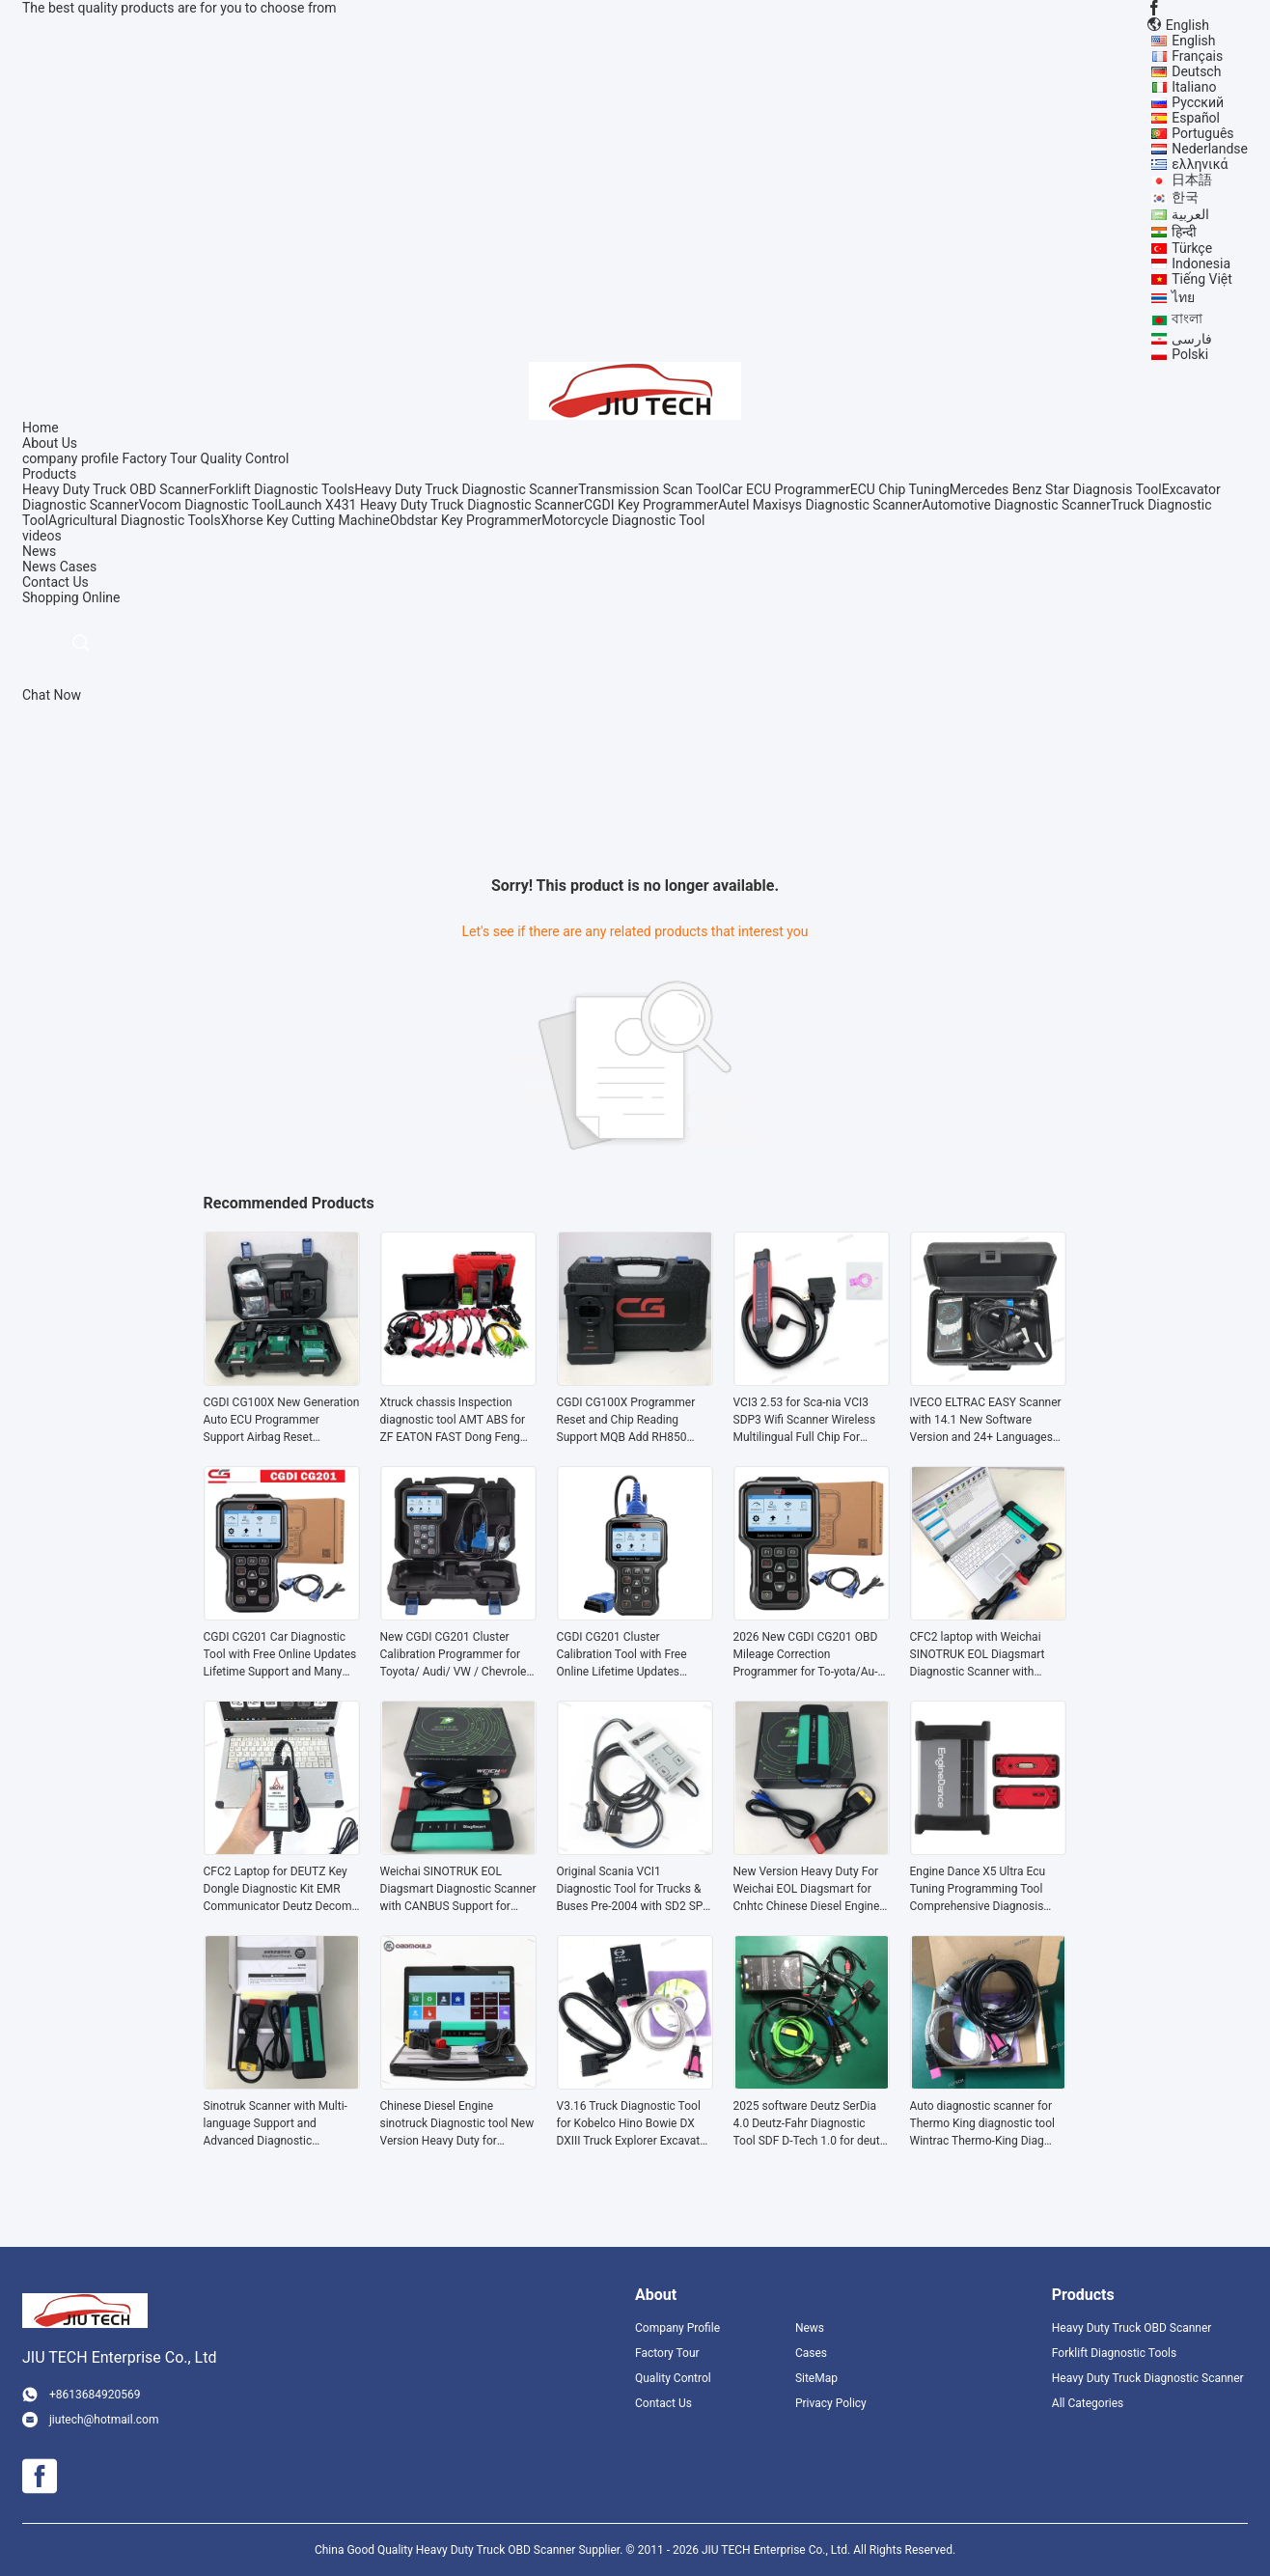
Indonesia (1201, 263)
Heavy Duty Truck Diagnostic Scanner (466, 489)
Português (1202, 133)
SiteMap (816, 2378)
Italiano (1194, 87)
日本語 (1192, 179)
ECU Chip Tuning (900, 489)
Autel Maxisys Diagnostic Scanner (820, 504)
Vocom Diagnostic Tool (208, 504)
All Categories (1087, 2403)
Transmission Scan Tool (650, 489)
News (39, 566)
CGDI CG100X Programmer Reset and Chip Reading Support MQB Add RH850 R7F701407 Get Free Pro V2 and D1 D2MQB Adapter (628, 1421)
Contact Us (663, 2403)
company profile (70, 458)
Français (1197, 56)
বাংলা (1187, 318)
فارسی (1192, 338)
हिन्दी (1184, 231)
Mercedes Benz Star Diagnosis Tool (1056, 489)
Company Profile (677, 2328)
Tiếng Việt (1202, 279)
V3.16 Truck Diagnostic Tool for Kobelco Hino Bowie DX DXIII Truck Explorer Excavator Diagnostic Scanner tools (634, 2124)
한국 (1185, 197)
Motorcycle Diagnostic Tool (622, 520)
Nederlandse (1210, 148)
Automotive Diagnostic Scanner (1016, 504)
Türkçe (1192, 248)
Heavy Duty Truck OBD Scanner (115, 489)
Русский (1198, 102)
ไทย (1183, 297)
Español (1196, 117)
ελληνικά (1200, 164)
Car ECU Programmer (786, 489)
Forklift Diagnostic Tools (281, 489)
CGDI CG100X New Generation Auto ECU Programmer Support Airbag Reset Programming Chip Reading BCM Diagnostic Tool (282, 1421)
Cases (78, 566)
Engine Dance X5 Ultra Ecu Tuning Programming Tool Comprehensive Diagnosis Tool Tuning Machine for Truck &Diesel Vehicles (987, 1890)
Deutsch (1196, 71)
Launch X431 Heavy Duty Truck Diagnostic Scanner (431, 504)
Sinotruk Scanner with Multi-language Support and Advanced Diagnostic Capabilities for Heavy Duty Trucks (275, 2124)
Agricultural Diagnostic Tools (134, 520)
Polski (1190, 354)
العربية (1190, 214)
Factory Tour (159, 458)
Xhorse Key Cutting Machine (305, 520)
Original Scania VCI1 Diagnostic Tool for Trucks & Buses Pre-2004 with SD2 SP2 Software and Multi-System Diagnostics (633, 1890)
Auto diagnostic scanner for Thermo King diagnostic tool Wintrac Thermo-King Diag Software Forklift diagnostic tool (982, 2124)
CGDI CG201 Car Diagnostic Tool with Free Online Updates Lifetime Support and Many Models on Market (280, 1655)
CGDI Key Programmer (651, 504)
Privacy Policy (831, 2403)
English (1193, 40)
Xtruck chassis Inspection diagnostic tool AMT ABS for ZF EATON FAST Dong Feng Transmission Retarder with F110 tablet (453, 1421)
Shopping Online (71, 597)
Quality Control (245, 458)
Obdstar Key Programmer (465, 520)
